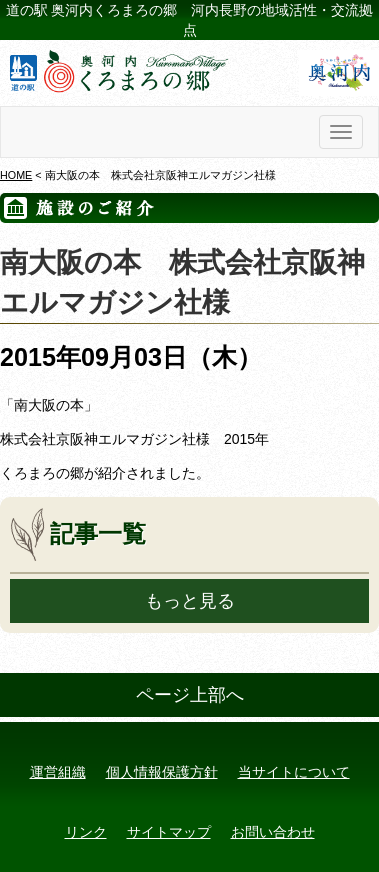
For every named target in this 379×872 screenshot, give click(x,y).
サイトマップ (169, 832)
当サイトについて (294, 772)
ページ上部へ (190, 695)
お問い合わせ (273, 832)
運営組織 (58, 772)
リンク (86, 832)
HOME (16, 175)
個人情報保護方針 (162, 772)
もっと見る (190, 601)
